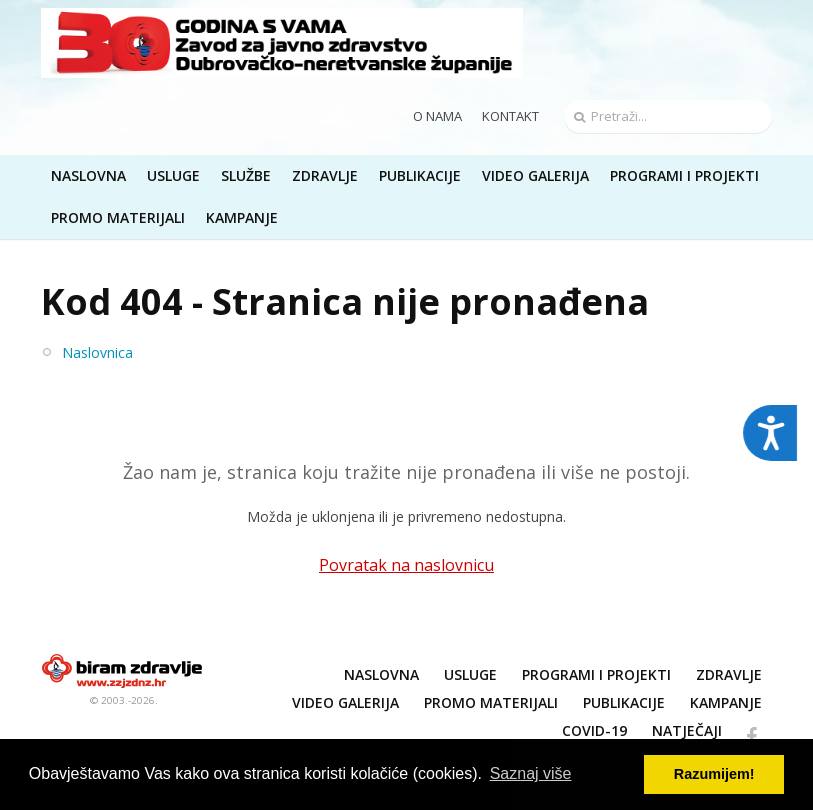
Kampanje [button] (242, 217)
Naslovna (381, 674)
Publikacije (624, 702)
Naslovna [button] (88, 175)
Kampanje (726, 702)
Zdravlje (729, 674)
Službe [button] (246, 175)
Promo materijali (118, 217)
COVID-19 (594, 730)
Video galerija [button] (535, 175)
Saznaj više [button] (531, 773)
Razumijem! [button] (714, 774)
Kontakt (510, 116)
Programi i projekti (684, 175)
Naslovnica (97, 352)
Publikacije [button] (420, 175)
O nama (437, 116)
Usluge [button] (173, 175)
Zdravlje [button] (325, 175)
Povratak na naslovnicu (406, 565)
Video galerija (345, 702)
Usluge (470, 674)
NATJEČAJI (687, 730)
